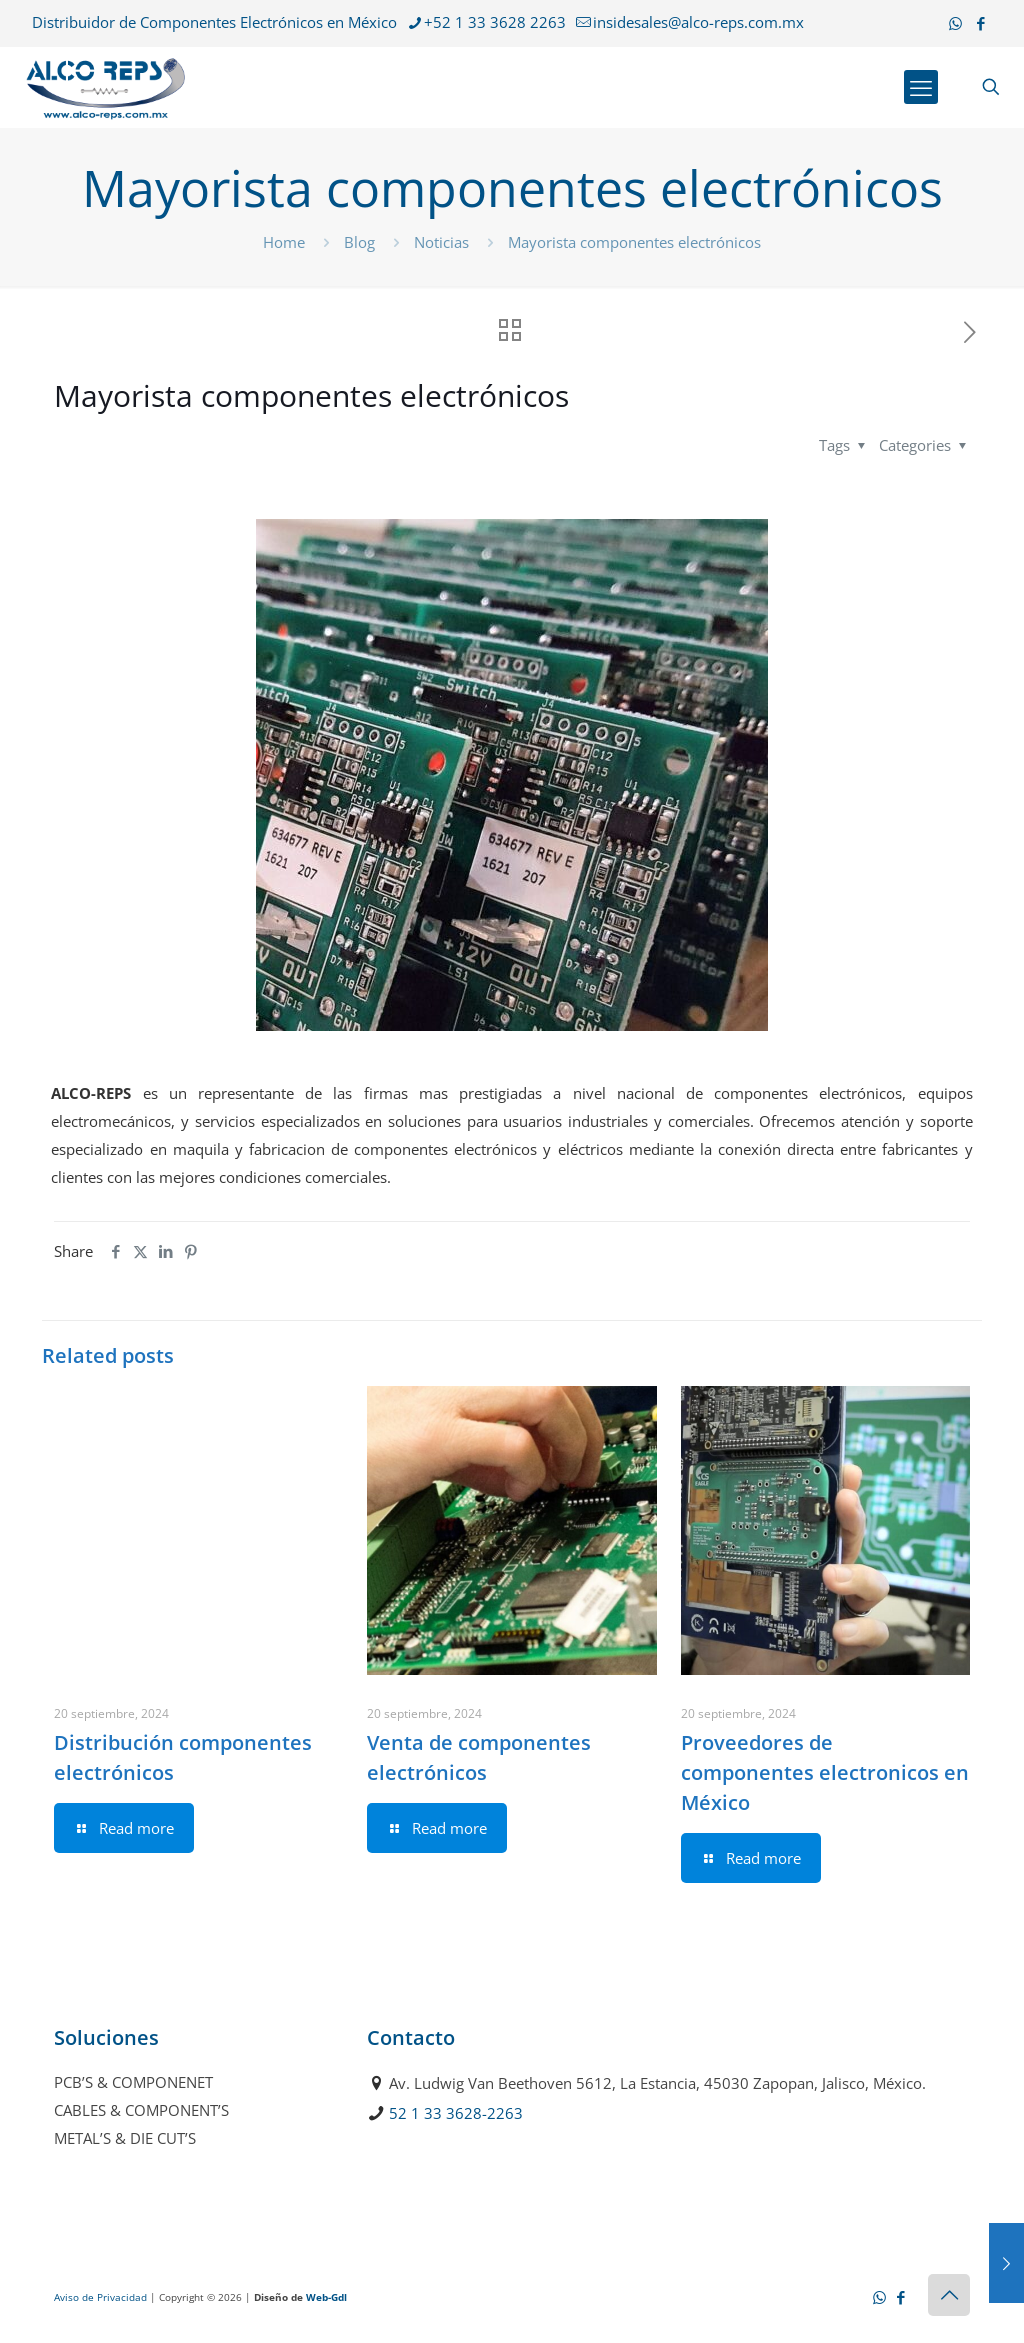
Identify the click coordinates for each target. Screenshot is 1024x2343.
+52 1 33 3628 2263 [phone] (495, 22)
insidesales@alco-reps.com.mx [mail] (698, 22)
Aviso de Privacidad (100, 2297)
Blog (359, 242)
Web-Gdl (326, 2297)
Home (284, 242)
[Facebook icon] (980, 23)
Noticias (441, 242)
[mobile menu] (921, 87)
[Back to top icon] (949, 2295)
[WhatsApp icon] (955, 23)
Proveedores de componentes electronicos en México (825, 1772)
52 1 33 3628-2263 (456, 2113)
